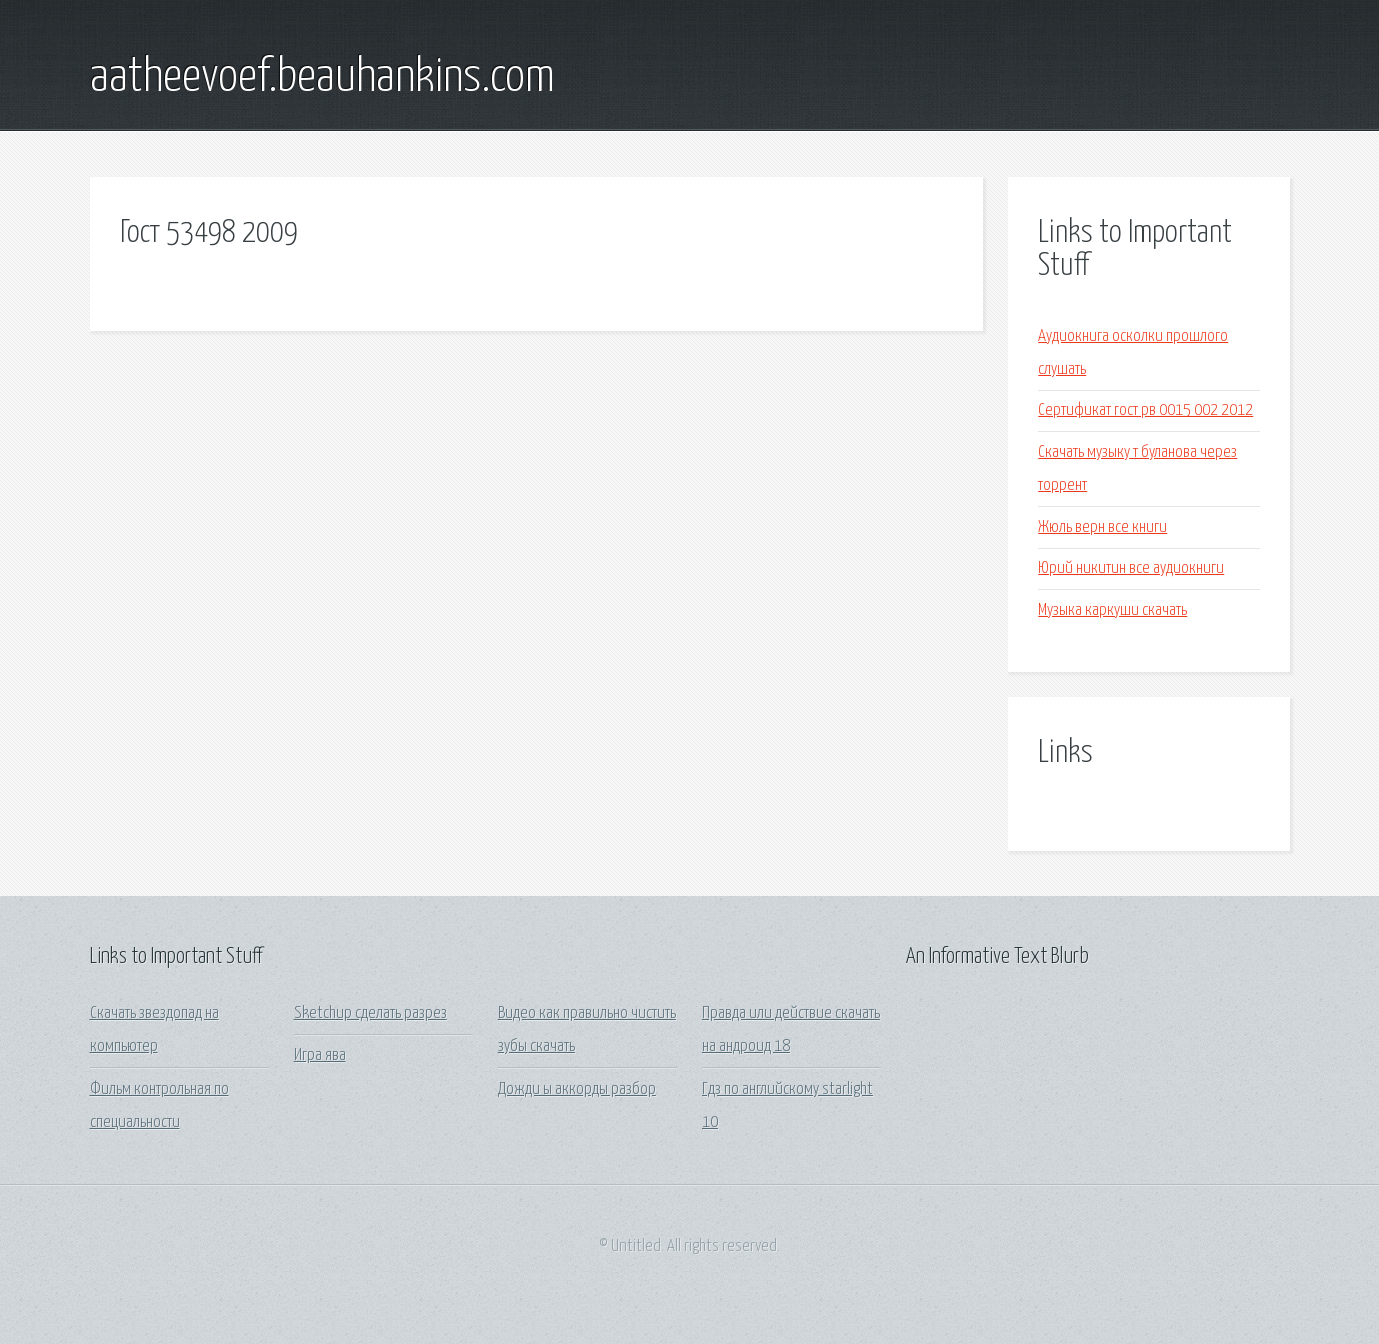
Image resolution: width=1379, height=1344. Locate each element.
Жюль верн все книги (1102, 527)
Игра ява (320, 1055)
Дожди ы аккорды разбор (577, 1089)
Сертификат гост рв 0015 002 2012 (1145, 410)
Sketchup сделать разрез (370, 1013)
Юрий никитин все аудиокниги (1131, 568)
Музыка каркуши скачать (1112, 610)
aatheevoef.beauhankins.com (322, 78)
